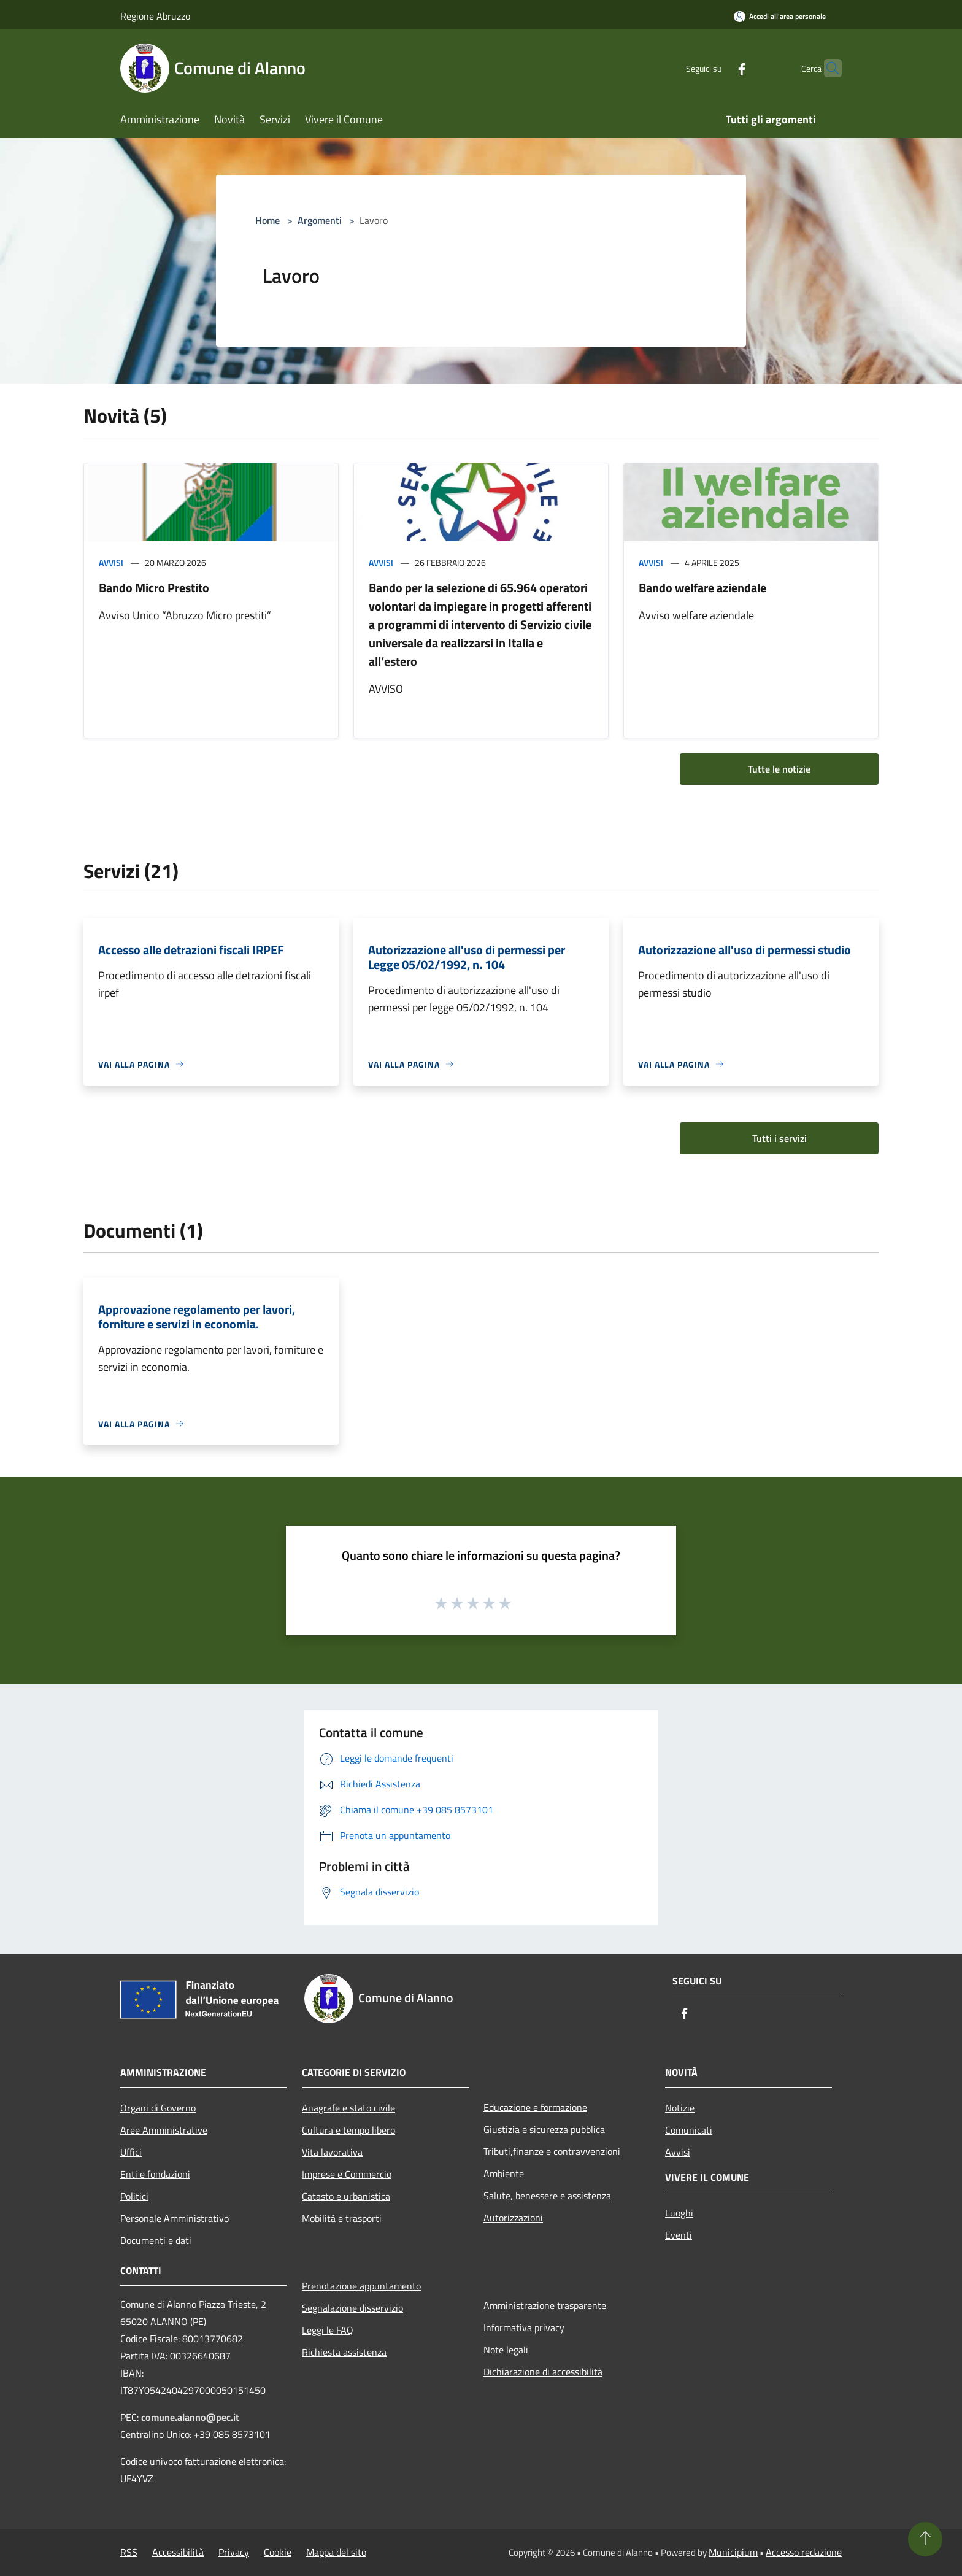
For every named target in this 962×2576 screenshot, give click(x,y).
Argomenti (320, 220)
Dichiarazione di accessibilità (542, 2371)
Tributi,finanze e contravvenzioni (551, 2151)
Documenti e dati (155, 2240)
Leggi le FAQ (327, 2330)
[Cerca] (827, 68)
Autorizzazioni (513, 2217)
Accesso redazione (804, 2552)
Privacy (233, 2552)
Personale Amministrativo (174, 2218)
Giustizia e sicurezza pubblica (544, 2129)
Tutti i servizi (779, 1138)
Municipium (733, 2552)
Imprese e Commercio (346, 2174)
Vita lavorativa (332, 2152)
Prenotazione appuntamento (361, 2285)
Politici (134, 2196)
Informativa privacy (523, 2327)
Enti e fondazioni (155, 2174)
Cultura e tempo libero (348, 2130)
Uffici (131, 2152)
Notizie (680, 2107)
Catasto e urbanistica (346, 2196)
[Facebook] (718, 68)
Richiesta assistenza (344, 2352)
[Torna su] (925, 2539)
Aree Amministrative (163, 2130)
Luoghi (679, 2212)
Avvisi (111, 562)
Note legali (505, 2349)
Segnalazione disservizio (352, 2307)
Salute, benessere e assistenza (547, 2195)
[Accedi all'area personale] (780, 16)
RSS (128, 2552)
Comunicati (688, 2130)
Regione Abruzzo (155, 16)
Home (267, 220)
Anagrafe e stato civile (348, 2107)
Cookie (277, 2552)
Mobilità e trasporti (342, 2218)
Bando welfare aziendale (702, 587)
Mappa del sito (336, 2552)
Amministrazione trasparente (544, 2305)
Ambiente (503, 2173)
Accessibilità (178, 2552)
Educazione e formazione (535, 2107)
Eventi (678, 2234)
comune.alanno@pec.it (190, 2417)
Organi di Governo (158, 2107)
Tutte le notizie (779, 769)
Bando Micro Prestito (154, 587)
